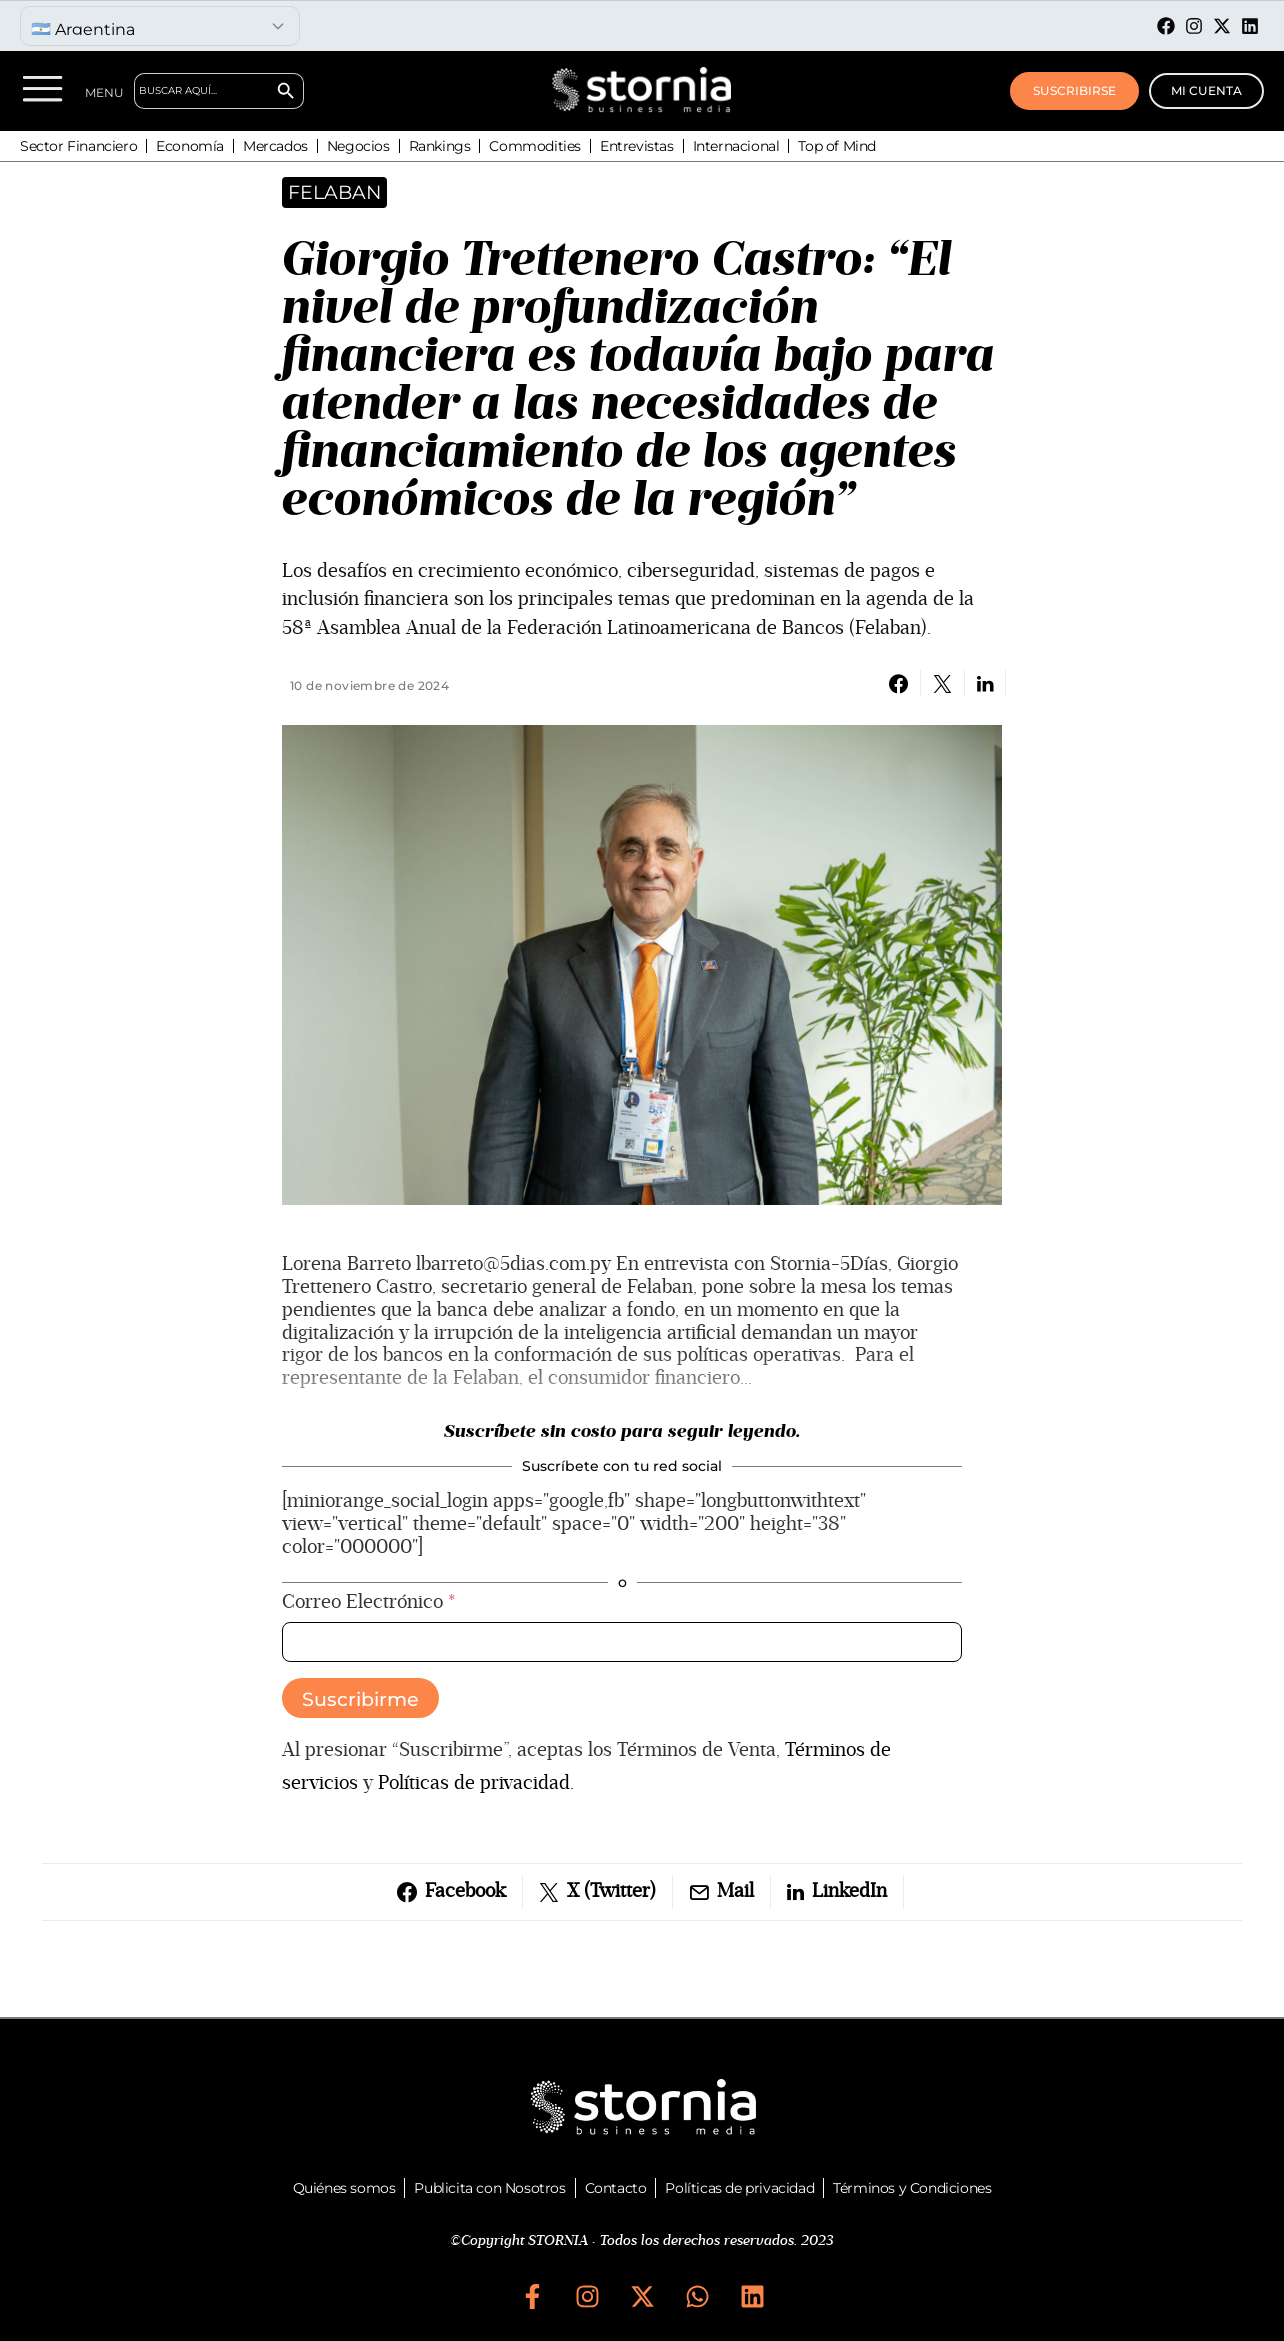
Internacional (736, 146)
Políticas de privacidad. (476, 1783)
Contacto (616, 2188)
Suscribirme (360, 1699)
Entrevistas (637, 146)
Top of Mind (837, 146)
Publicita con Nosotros (489, 2188)
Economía (190, 146)
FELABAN (334, 192)
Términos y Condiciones (912, 2188)
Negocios (358, 146)
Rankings (440, 146)
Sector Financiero (78, 146)
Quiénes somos (344, 2188)
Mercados (275, 146)
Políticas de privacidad (739, 2188)
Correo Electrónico (369, 1602)
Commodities (535, 146)
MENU (104, 92)
